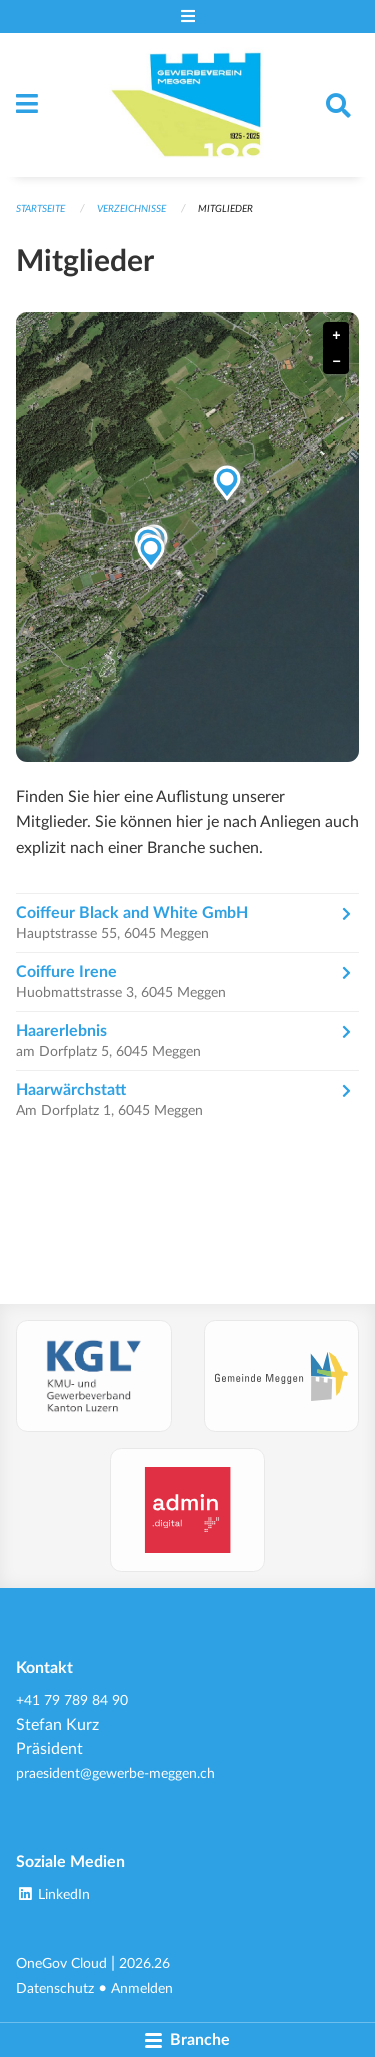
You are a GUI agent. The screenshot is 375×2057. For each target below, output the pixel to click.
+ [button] (336, 335)
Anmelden (142, 1988)
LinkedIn (53, 1894)
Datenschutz (55, 1988)
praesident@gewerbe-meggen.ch (115, 1773)
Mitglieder (225, 209)
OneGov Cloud (61, 1963)
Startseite (40, 209)
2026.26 (144, 1963)
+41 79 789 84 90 (72, 1700)
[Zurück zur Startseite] (187, 105)
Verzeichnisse (131, 209)
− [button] (336, 361)
